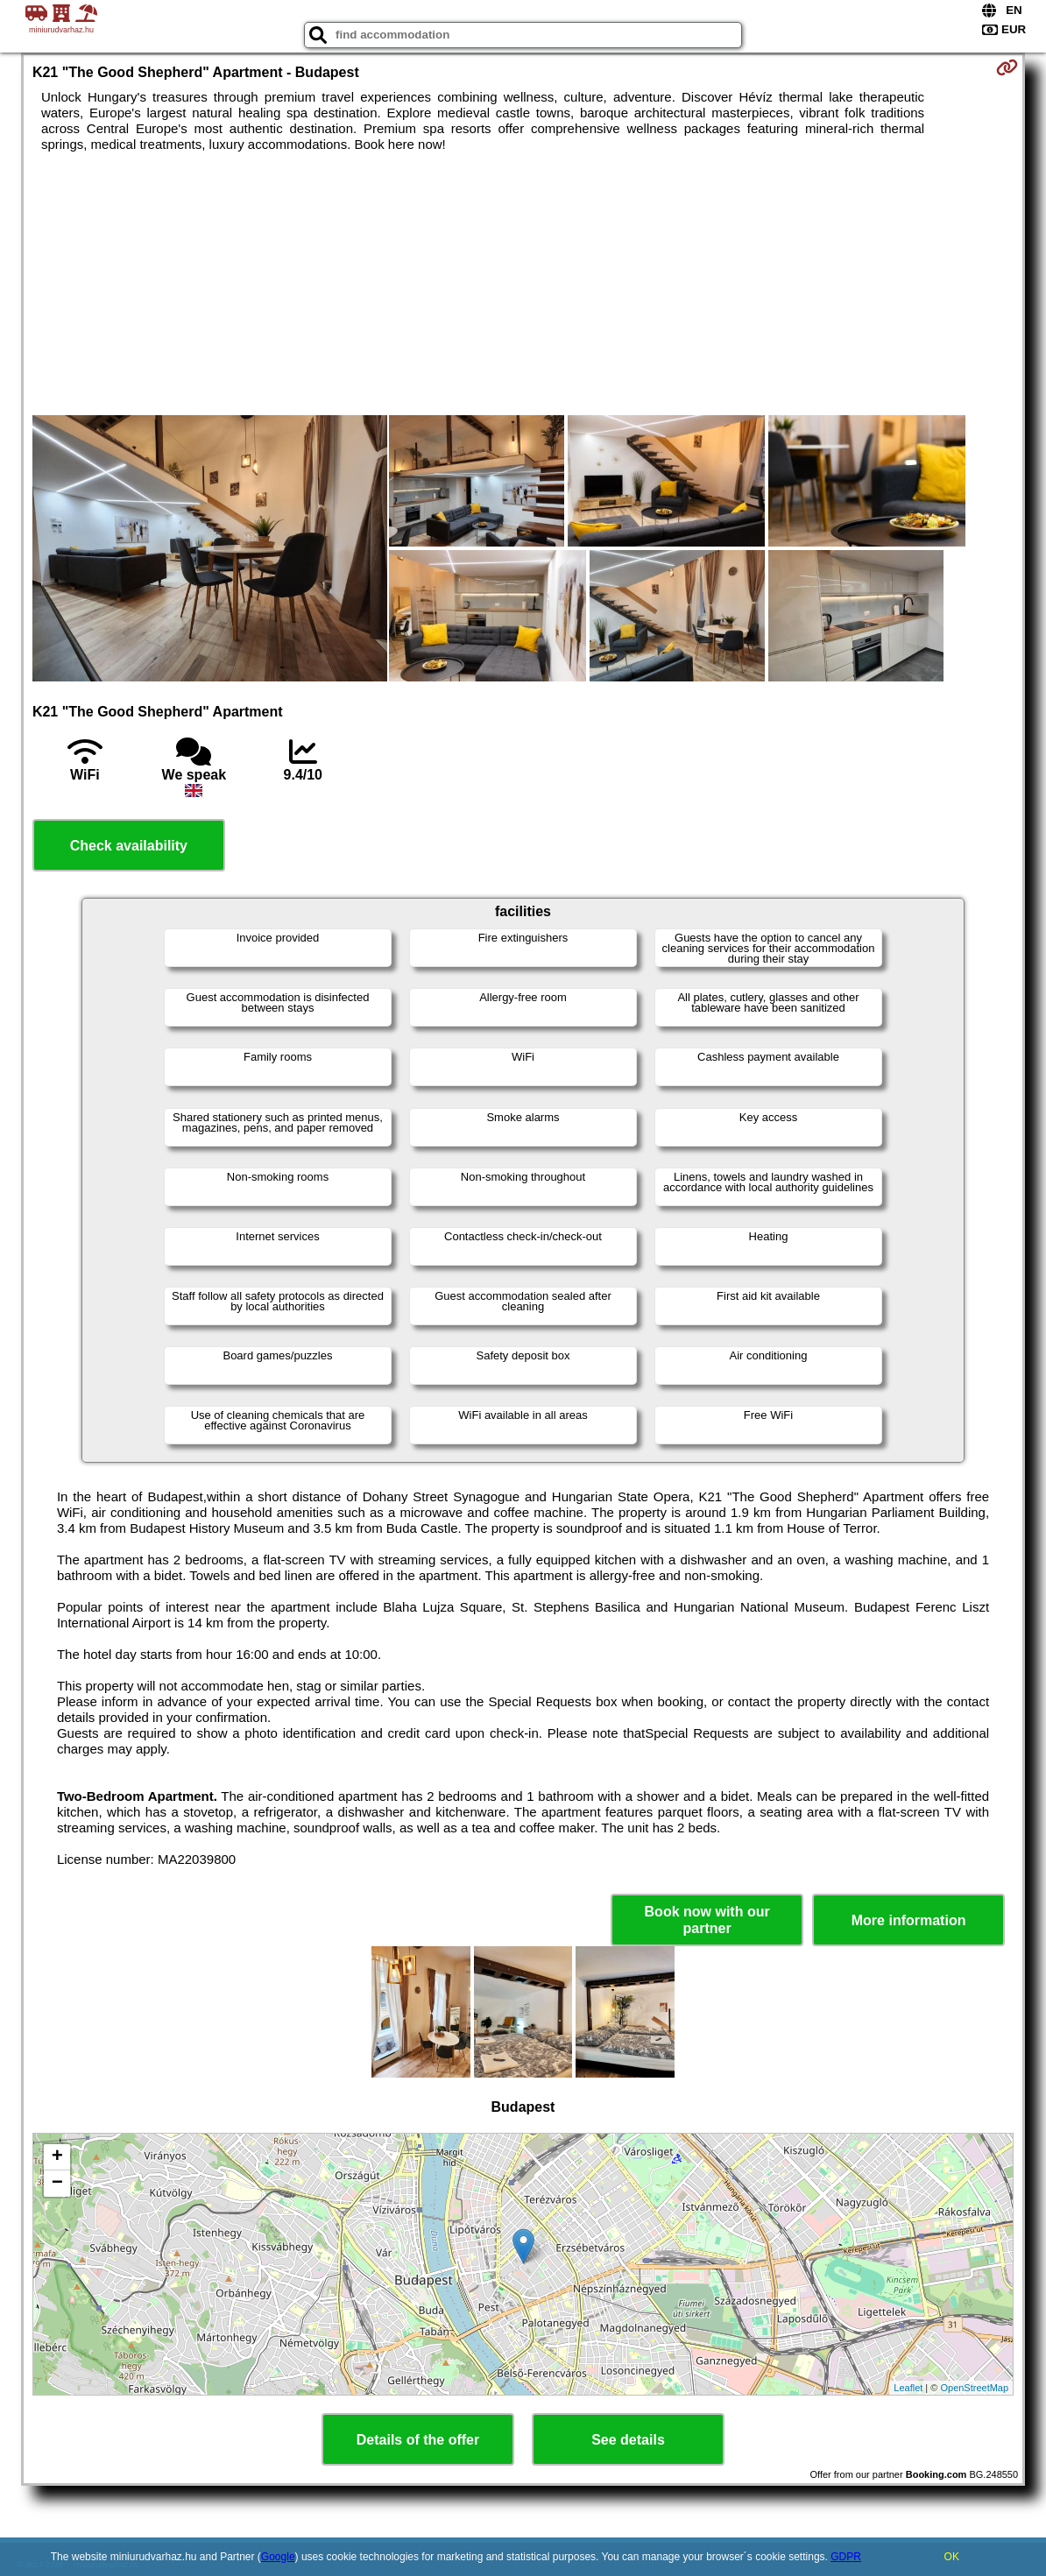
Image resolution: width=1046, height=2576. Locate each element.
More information (909, 1920)
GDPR (845, 2557)
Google (278, 2557)
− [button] (57, 2183)
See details (628, 2439)
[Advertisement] (523, 283)
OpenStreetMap (974, 2387)
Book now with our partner (707, 1920)
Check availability (128, 845)
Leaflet (908, 2387)
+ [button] (57, 2157)
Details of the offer (418, 2439)
